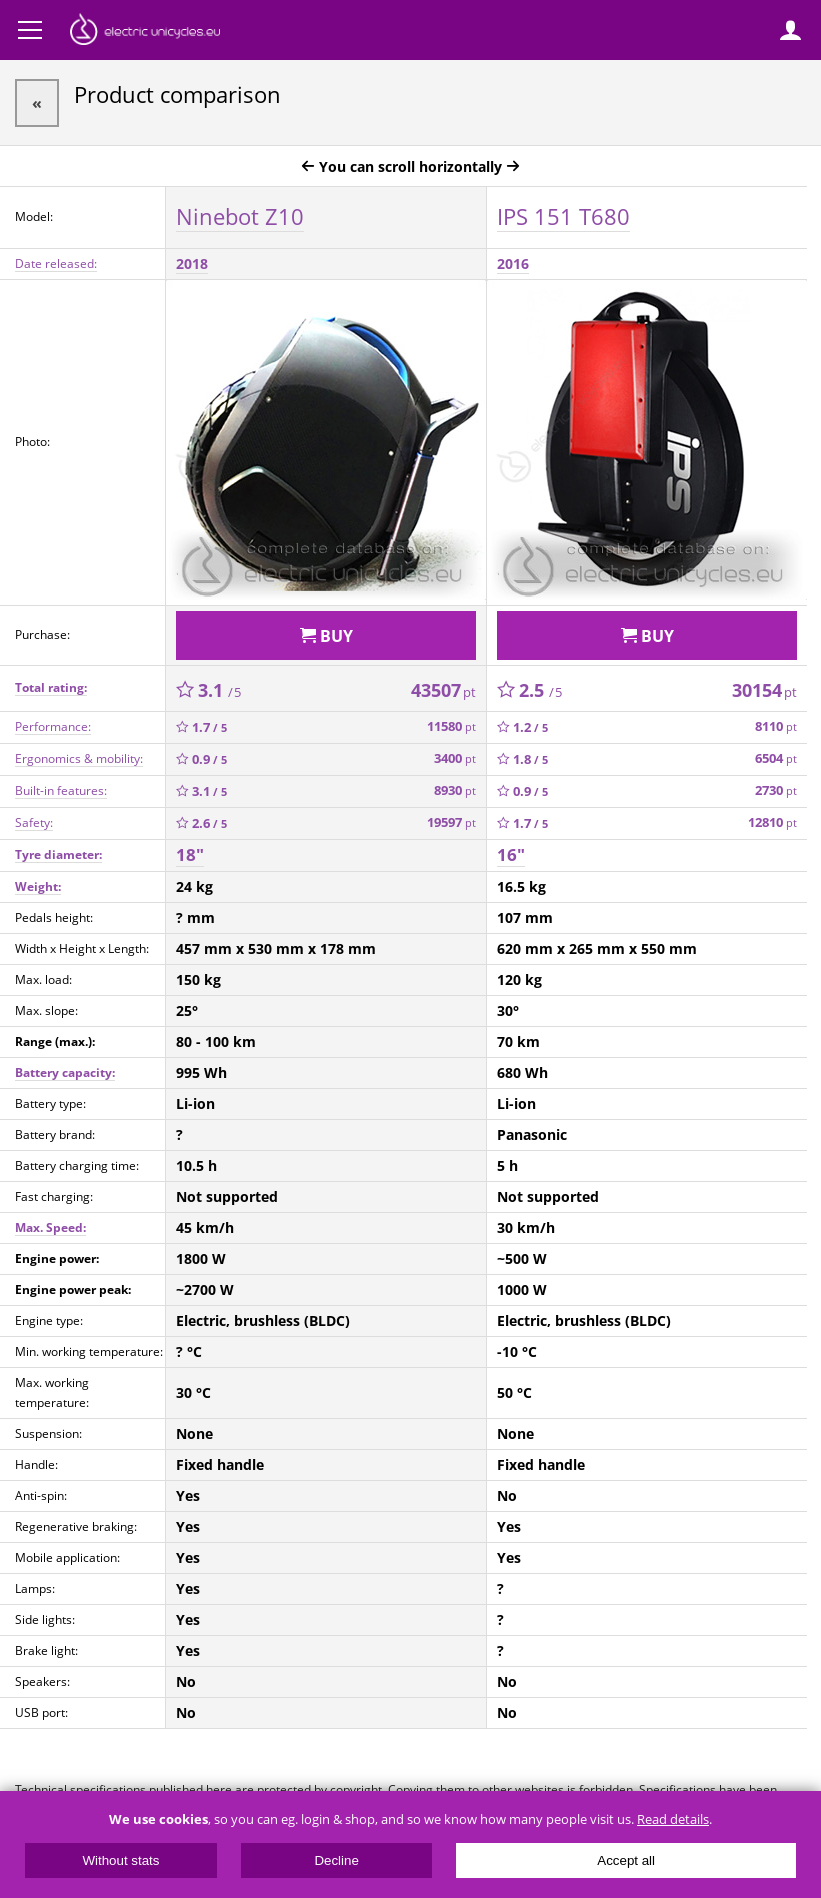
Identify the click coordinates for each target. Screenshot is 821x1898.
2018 (192, 263)
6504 (776, 758)
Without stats (120, 1860)
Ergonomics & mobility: (79, 758)
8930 (455, 790)
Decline (336, 1860)
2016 (513, 263)
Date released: (56, 263)
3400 (455, 758)
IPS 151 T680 (563, 216)
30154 (764, 690)
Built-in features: (61, 790)
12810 (772, 822)
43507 (443, 690)
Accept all (626, 1860)
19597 (451, 822)
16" (511, 854)
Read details (673, 1819)
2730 (776, 790)
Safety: (34, 822)
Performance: (53, 726)
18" (190, 854)
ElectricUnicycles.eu (145, 32)
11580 (451, 726)
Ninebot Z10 (240, 216)
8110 (776, 726)
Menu (30, 30)
